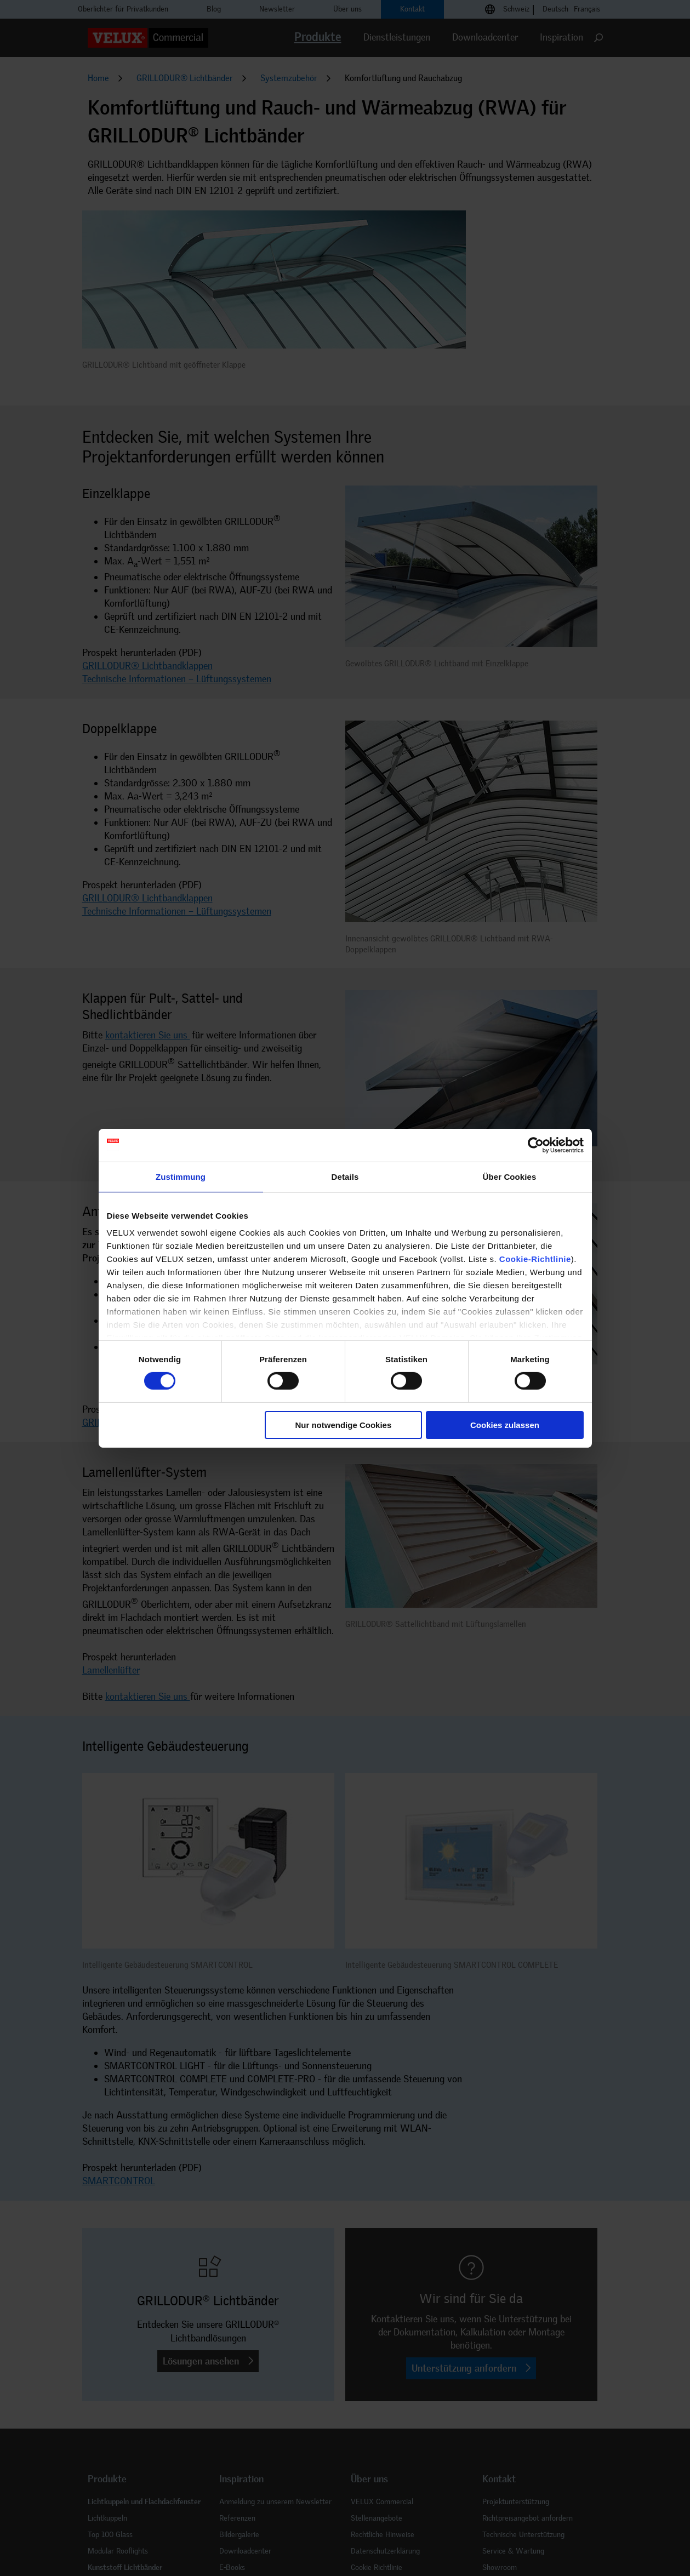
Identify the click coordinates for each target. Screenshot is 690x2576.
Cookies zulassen (504, 1425)
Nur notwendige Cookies (343, 1425)
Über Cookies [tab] (510, 1176)
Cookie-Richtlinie (535, 1259)
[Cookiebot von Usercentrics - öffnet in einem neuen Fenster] (536, 1144)
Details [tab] (345, 1176)
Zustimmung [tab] (181, 1176)
